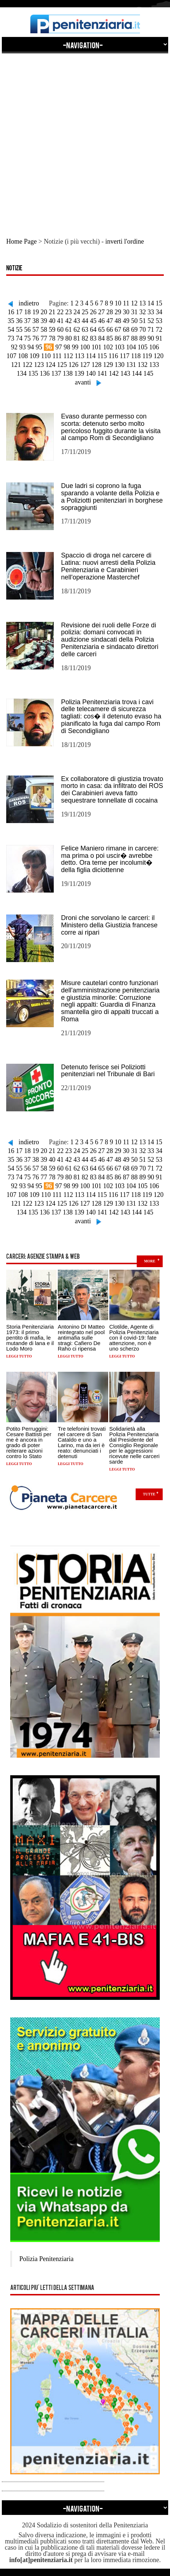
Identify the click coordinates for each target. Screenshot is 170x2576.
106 (154, 347)
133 (154, 364)
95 (39, 347)
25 (85, 312)
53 (159, 320)
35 (11, 320)
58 (44, 329)
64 (93, 329)
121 (16, 364)
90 (151, 338)
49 (126, 320)
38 (36, 320)
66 (109, 329)
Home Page (21, 241)
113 (79, 356)
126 (74, 364)
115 (102, 356)
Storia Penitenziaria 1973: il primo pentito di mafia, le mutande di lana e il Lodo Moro (30, 1337)
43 (76, 320)
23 (68, 312)
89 (142, 338)
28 (109, 312)
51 (142, 320)
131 (131, 364)
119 (147, 356)
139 (79, 373)
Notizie (14, 268)
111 (57, 356)
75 (27, 338)
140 (91, 373)
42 (68, 320)
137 (56, 373)
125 (62, 364)
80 (68, 338)
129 (108, 364)
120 (158, 356)
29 (118, 312)
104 (131, 347)
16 (11, 312)
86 (118, 338)
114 (90, 356)
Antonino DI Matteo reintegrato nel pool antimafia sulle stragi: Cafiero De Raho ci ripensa (81, 1337)
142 (114, 373)
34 (159, 312)
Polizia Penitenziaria (46, 2259)
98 (67, 347)
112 (68, 356)
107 (11, 356)
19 (36, 312)
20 (44, 312)
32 (142, 312)
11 (126, 303)
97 (59, 347)
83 (93, 338)
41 (60, 320)
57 (36, 329)
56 (27, 329)
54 (11, 329)
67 (118, 329)
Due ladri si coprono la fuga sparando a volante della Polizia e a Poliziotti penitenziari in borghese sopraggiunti (112, 496)
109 (34, 356)
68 (126, 329)
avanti (83, 382)
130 (120, 364)
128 (97, 364)
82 (85, 338)
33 (151, 312)
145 (148, 373)
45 (93, 320)
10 (118, 303)
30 (126, 312)
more (149, 1261)
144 (137, 373)
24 (76, 312)
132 (143, 364)
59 (52, 329)
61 (68, 329)
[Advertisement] (85, 138)
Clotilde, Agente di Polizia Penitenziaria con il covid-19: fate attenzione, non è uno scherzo (134, 1337)
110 (45, 356)
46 (101, 320)
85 (109, 338)
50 (134, 320)
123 (39, 364)
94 (30, 347)
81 (76, 338)
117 (124, 356)
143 (125, 373)
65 (101, 329)
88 (134, 338)
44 (85, 320)
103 (120, 347)
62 (76, 329)
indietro (29, 303)
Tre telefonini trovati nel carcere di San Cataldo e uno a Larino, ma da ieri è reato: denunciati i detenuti (82, 1442)
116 (113, 356)
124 (51, 364)
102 (108, 347)
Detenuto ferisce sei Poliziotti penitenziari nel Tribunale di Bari (108, 1070)
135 (33, 373)
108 (23, 356)
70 (142, 329)
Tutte (149, 1494)
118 (135, 356)
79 (60, 338)
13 (142, 303)
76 (36, 338)
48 (118, 320)
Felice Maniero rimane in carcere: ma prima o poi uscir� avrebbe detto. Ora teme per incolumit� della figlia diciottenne (110, 859)
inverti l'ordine (124, 241)
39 (44, 320)
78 (52, 338)
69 (134, 329)
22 (60, 312)
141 (102, 373)
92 (14, 347)
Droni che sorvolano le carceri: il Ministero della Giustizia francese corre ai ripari (109, 925)
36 (19, 320)
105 (143, 347)
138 (68, 373)
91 (159, 338)
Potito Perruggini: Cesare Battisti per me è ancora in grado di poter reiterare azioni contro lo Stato (28, 1442)
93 (22, 347)
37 (27, 320)
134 (22, 373)
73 (11, 338)
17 (19, 312)
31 (134, 312)
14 (150, 303)
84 (101, 338)
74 (19, 338)
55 (19, 329)
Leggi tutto (19, 1356)
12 (134, 303)
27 (101, 312)
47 (109, 320)
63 (85, 329)
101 (97, 347)
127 (85, 364)
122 (28, 364)
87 (126, 338)
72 (159, 329)
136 (45, 373)
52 (151, 320)
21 (52, 312)
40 (52, 320)
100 (85, 347)
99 (75, 347)
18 (27, 312)
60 (60, 329)
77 (44, 338)
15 (159, 303)
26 (93, 312)
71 (151, 329)
